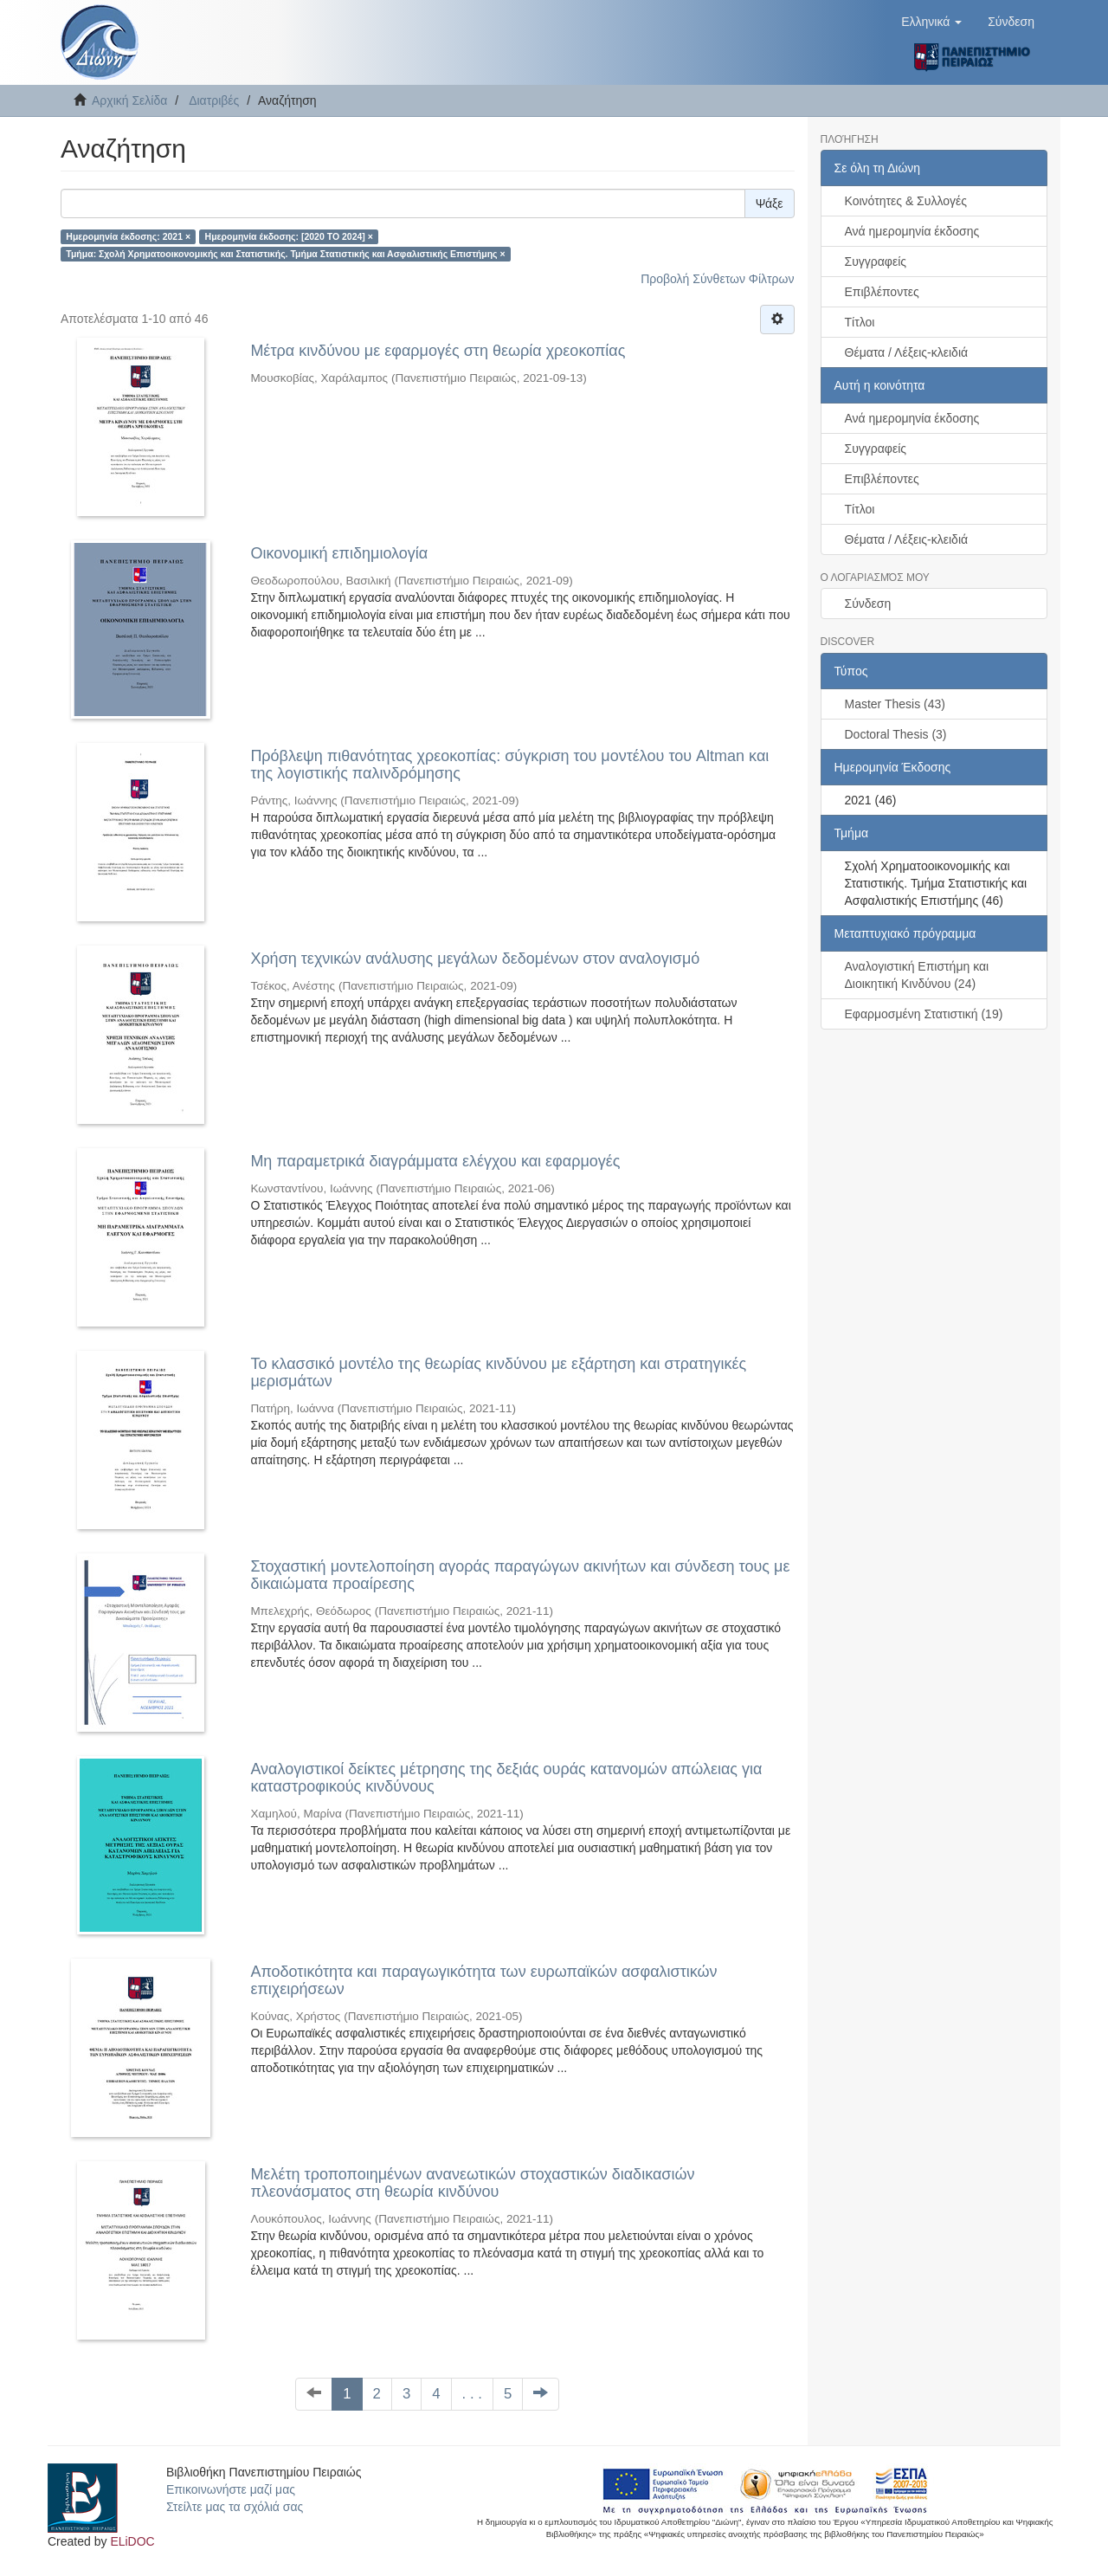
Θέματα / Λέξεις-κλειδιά (907, 352)
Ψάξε (769, 203)
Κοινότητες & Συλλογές (906, 201)
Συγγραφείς (876, 261)
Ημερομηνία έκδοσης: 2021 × (128, 236)
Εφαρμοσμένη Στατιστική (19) (924, 1014)
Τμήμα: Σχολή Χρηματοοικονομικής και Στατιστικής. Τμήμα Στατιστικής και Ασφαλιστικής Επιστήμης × (285, 254)
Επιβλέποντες (882, 292)
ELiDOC (132, 2541)
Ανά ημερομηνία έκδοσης (912, 231)
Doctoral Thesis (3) (896, 734)
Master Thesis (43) (895, 704)
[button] (931, 21)
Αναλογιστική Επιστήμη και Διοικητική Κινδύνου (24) (917, 975)
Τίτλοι (860, 322)
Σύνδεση (868, 603)
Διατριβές (214, 100)
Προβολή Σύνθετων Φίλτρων (717, 279)
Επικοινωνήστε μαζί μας (230, 2489)
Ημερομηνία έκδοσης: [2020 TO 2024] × (289, 236)
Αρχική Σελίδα (129, 100)
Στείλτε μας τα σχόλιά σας (234, 2507)
